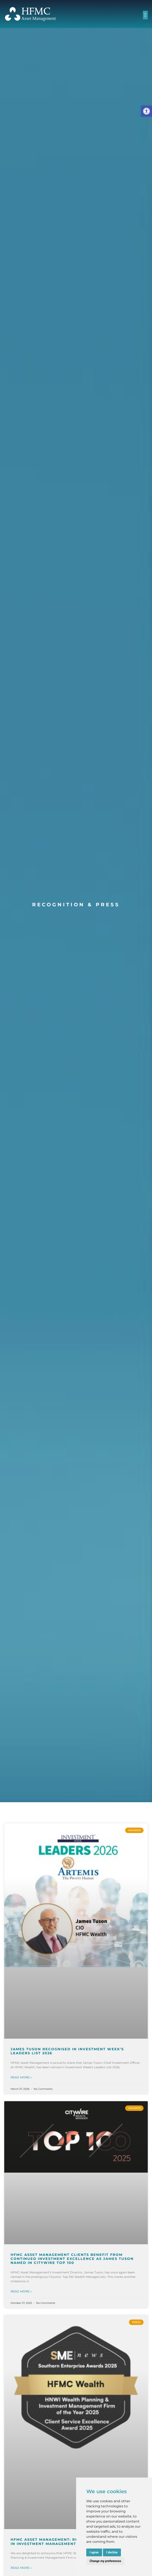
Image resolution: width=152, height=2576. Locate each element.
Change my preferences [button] (105, 2561)
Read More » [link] (21, 2077)
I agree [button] (94, 2552)
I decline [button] (112, 2552)
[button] (145, 15)
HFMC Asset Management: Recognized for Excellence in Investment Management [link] (75, 2542)
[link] (146, 111)
